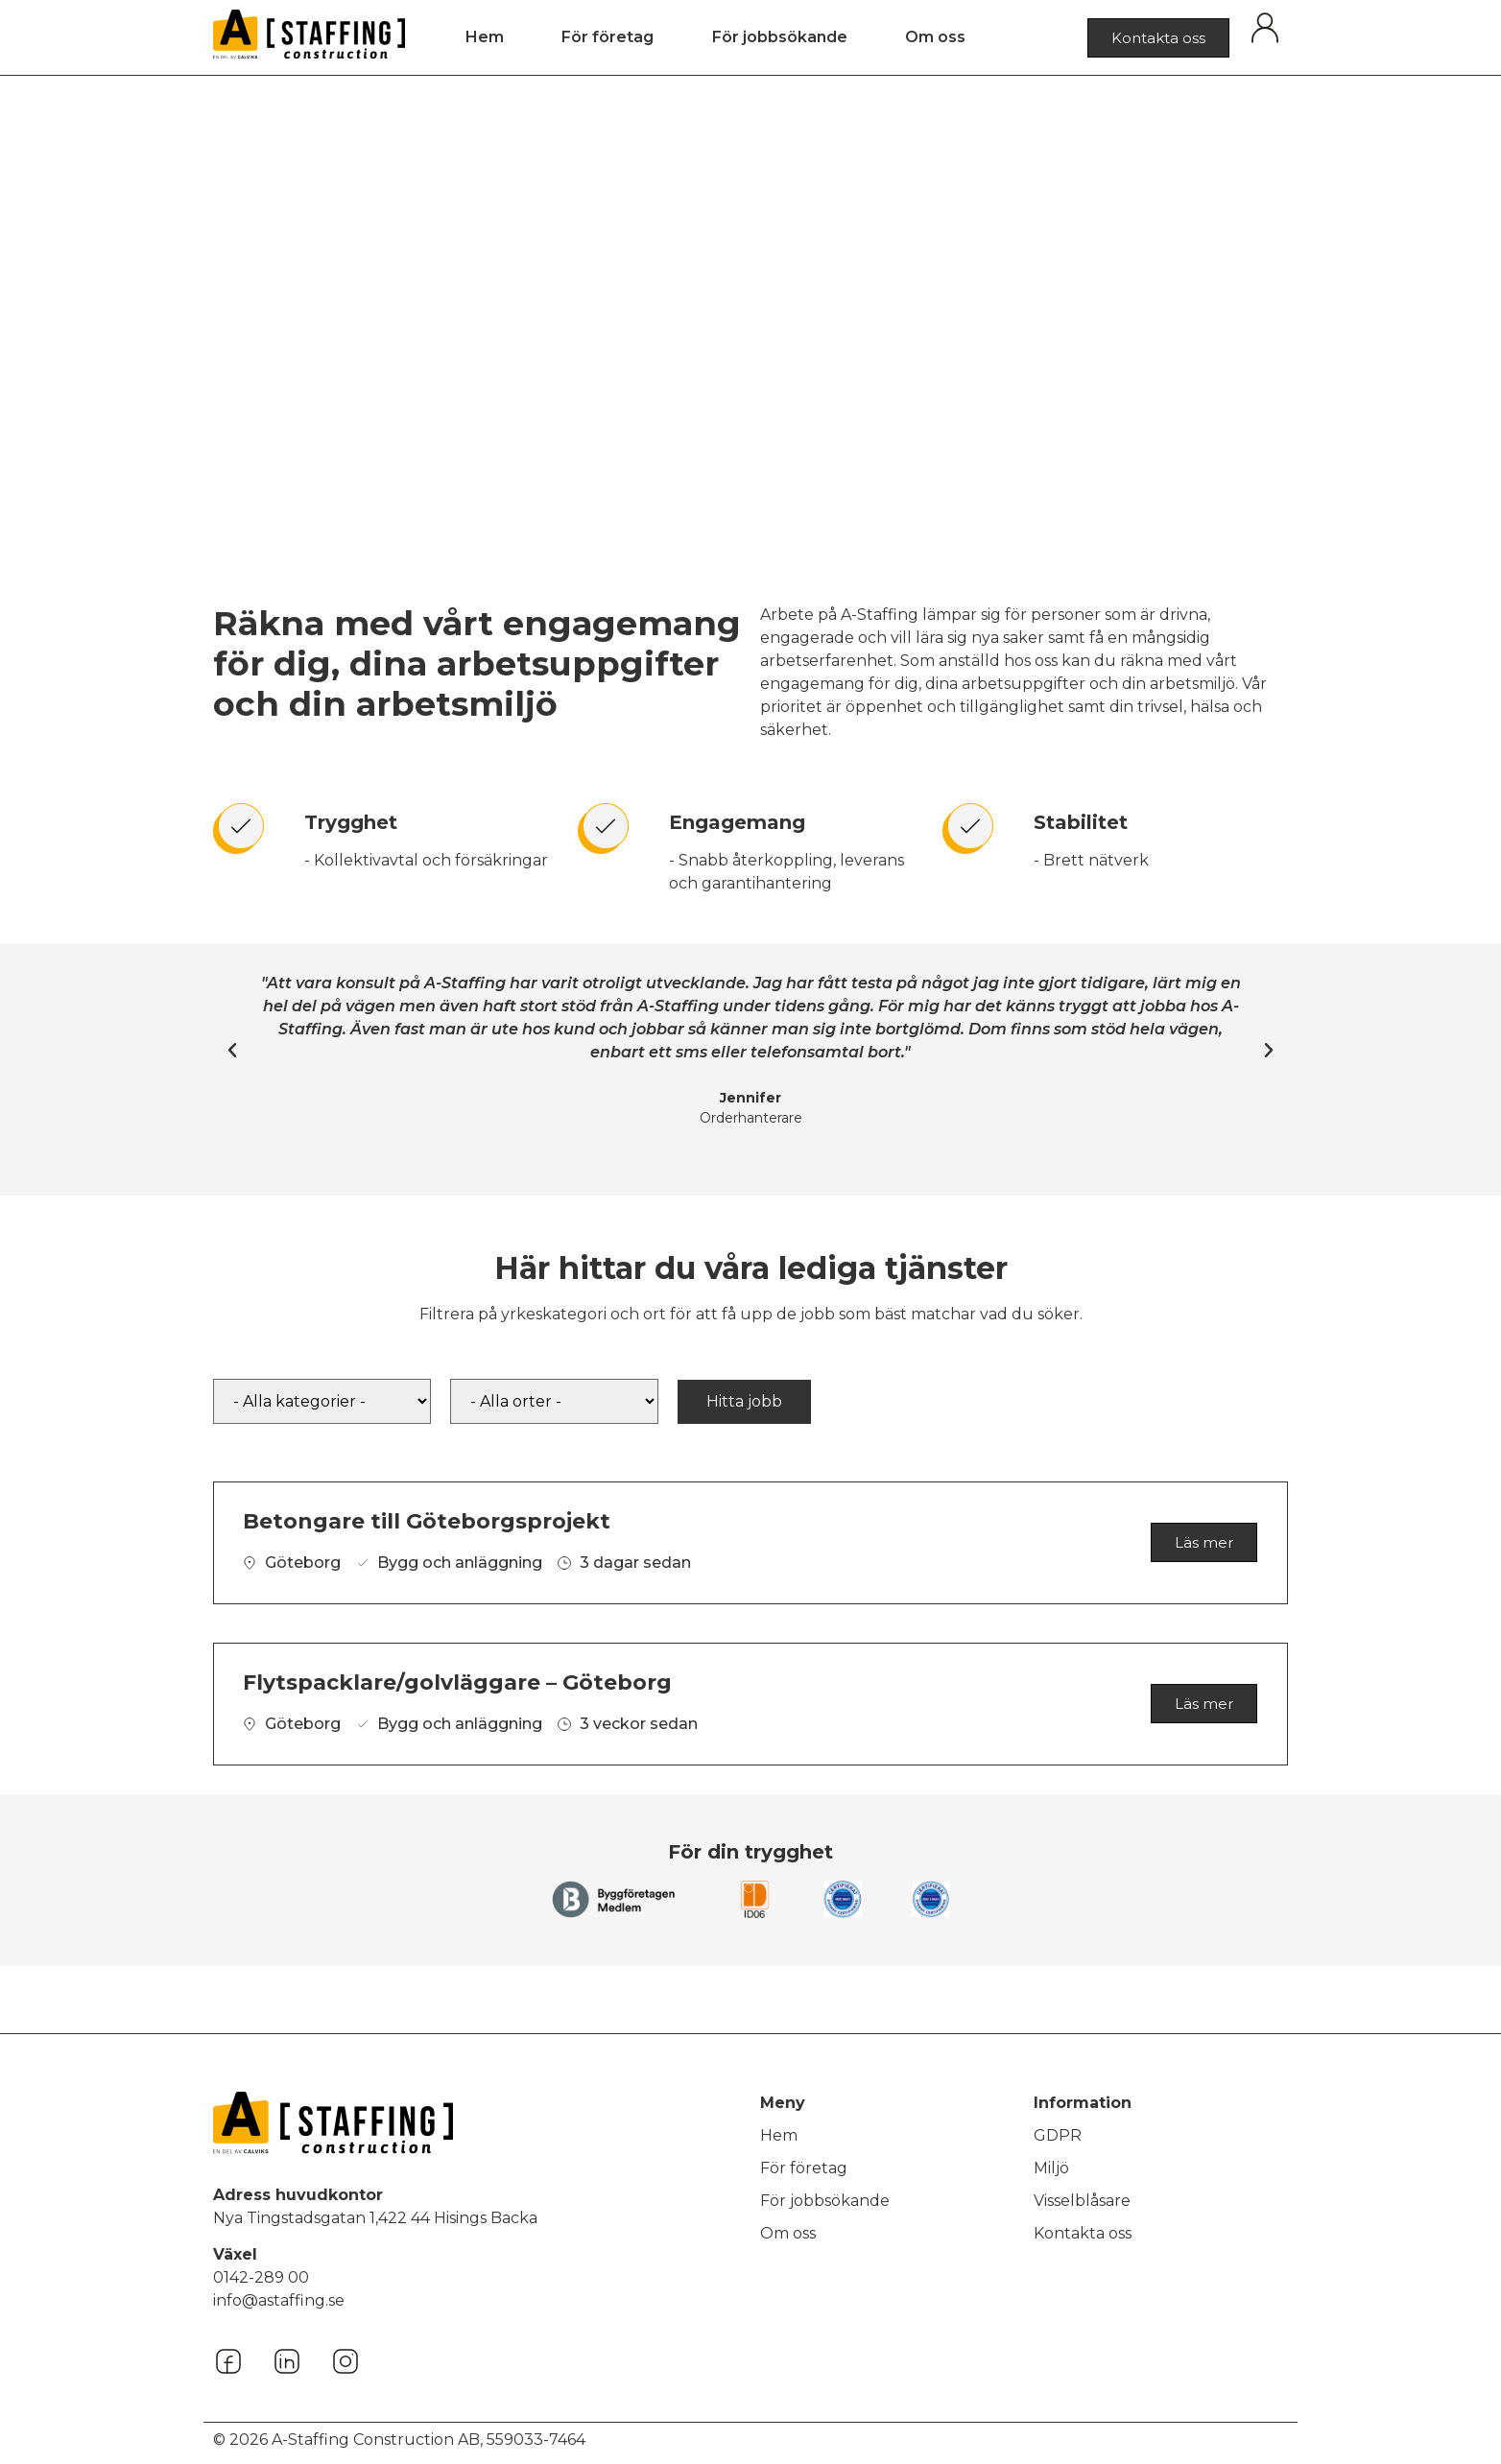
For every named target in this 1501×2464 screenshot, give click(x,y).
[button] (232, 1050)
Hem (484, 37)
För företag (607, 37)
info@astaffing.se (279, 2300)
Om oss (935, 37)
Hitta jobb (744, 1401)
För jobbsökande (779, 37)
